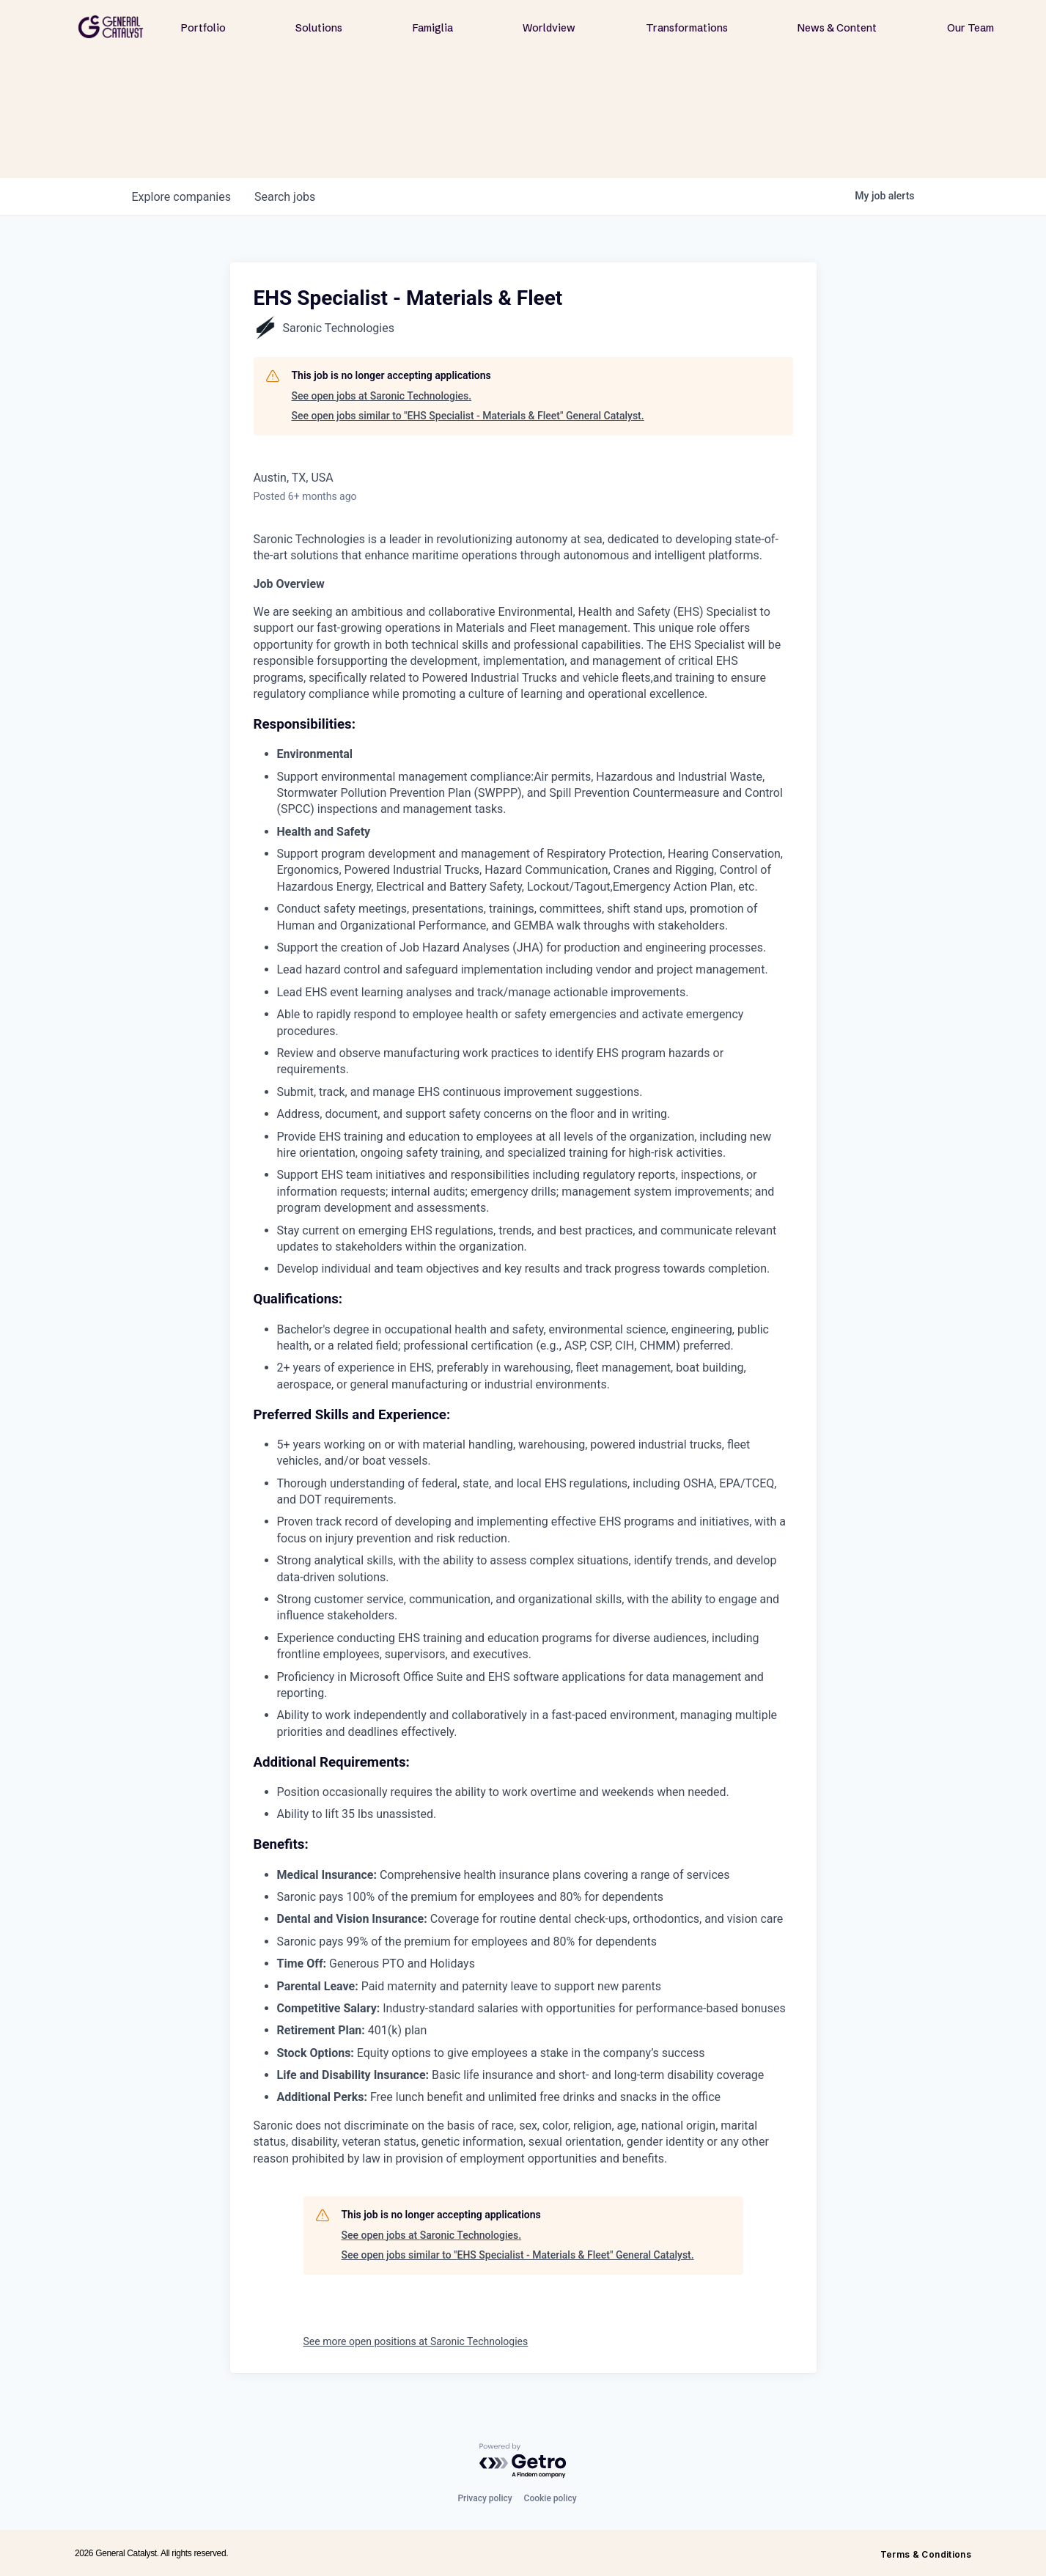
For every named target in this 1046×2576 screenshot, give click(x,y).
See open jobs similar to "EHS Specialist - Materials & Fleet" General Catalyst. (468, 416)
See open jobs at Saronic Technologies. (382, 396)
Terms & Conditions (925, 2554)
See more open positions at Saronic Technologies (415, 2341)
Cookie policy (550, 2498)
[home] (110, 27)
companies (181, 197)
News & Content (837, 27)
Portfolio (203, 27)
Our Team (970, 27)
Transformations (687, 27)
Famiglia (433, 27)
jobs (284, 197)
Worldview (549, 27)
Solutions (318, 27)
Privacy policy (484, 2498)
